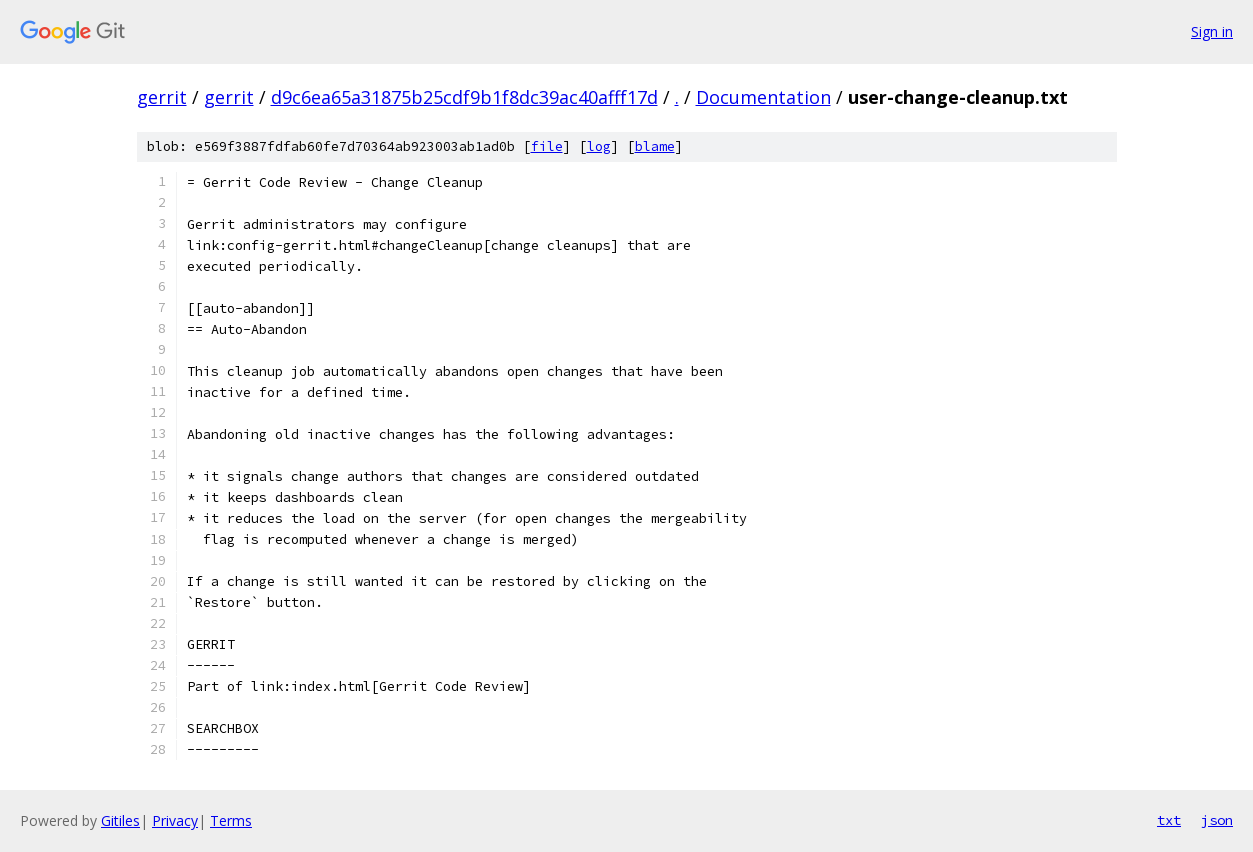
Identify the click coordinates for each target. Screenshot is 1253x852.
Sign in (1212, 31)
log (599, 146)
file (547, 146)
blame (655, 146)
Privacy (175, 820)
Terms (231, 820)
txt (1169, 820)
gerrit (162, 97)
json (1217, 820)
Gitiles (120, 820)
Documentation (763, 97)
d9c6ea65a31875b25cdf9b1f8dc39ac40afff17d (464, 97)
